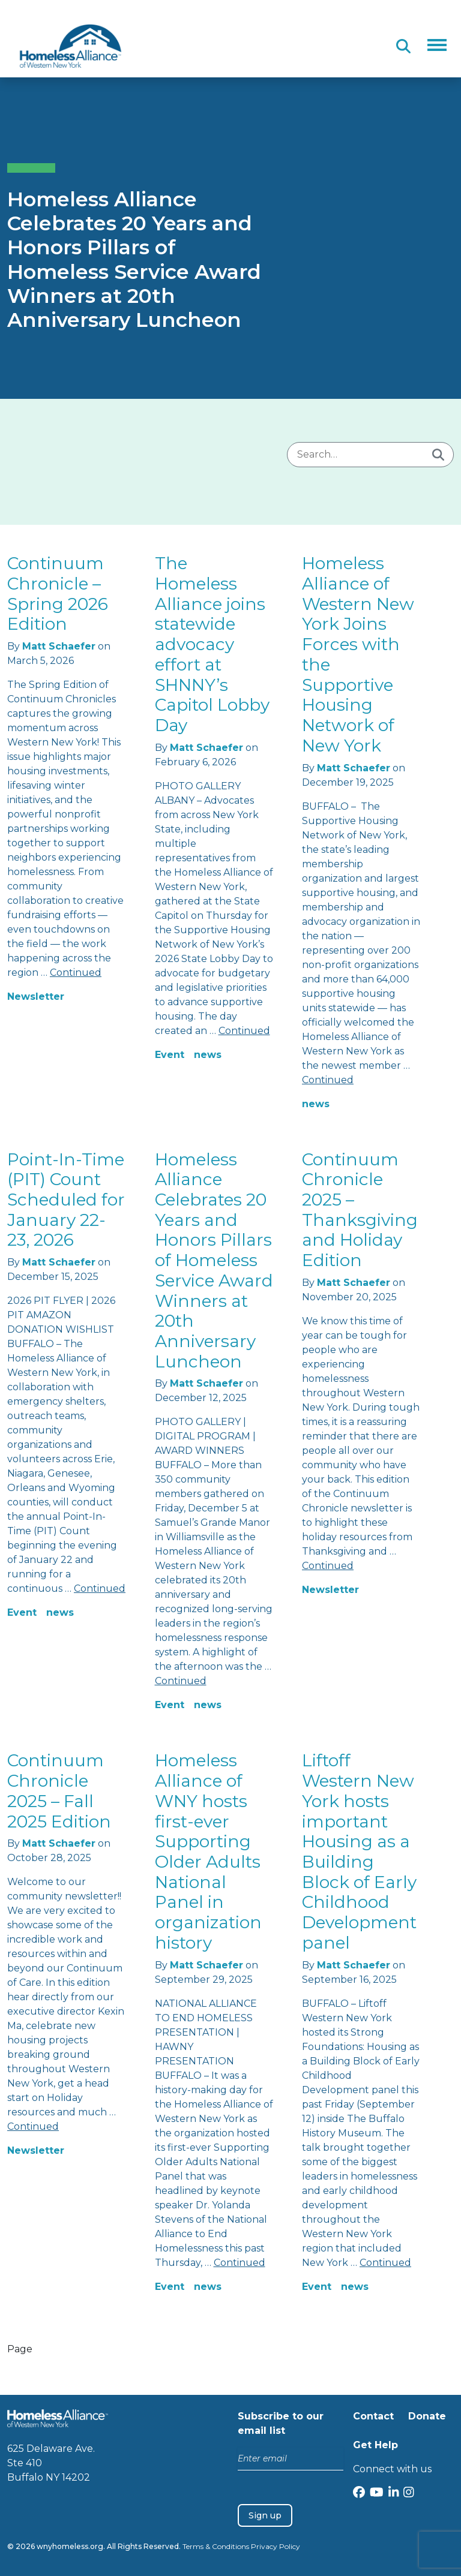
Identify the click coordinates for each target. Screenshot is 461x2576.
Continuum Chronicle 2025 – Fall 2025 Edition (59, 1790)
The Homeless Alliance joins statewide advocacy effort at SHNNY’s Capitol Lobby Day (212, 644)
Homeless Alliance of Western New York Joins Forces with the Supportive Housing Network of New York (358, 654)
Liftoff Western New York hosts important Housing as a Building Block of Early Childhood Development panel (359, 1851)
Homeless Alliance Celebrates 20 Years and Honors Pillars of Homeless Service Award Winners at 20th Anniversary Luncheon (214, 1260)
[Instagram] (408, 2493)
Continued (75, 972)
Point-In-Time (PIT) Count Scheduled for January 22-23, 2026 (66, 1200)
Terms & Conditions (215, 2546)
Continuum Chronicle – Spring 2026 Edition (57, 593)
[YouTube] (377, 2493)
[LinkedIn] (393, 2493)
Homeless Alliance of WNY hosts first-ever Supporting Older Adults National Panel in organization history (208, 1851)
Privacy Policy (275, 2546)
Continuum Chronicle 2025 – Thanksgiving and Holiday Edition (360, 1210)
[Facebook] (359, 2493)
